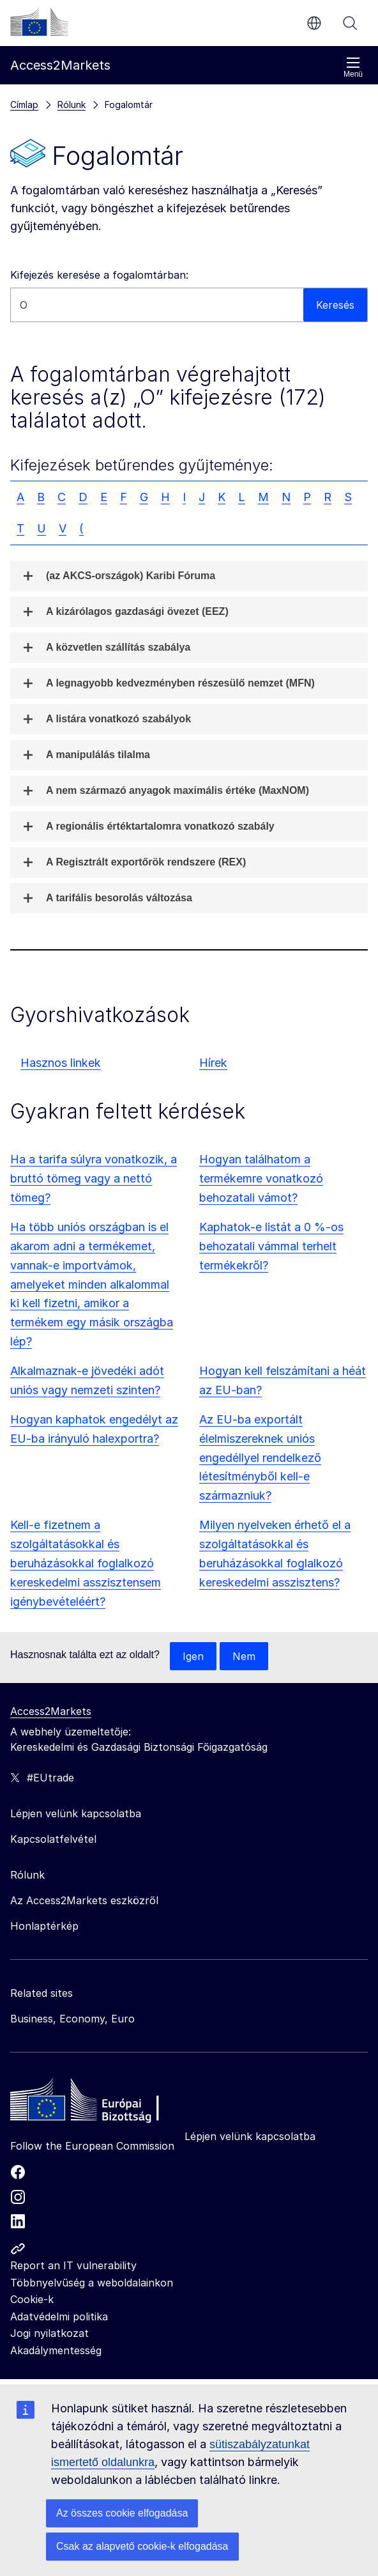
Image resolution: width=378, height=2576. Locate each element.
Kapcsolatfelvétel (53, 1839)
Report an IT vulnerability (73, 2265)
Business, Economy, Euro (72, 2018)
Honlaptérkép (44, 1926)
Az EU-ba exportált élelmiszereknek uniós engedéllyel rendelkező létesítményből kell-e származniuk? (260, 1458)
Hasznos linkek (60, 1062)
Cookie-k (32, 2299)
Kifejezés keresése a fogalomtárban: (99, 274)
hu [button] (314, 23)
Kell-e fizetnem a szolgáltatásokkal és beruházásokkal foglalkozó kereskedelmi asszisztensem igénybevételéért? (85, 1563)
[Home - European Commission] (102, 2103)
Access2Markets (50, 1711)
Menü (353, 67)
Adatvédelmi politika (59, 2316)
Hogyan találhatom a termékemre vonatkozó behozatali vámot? (261, 1178)
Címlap (24, 104)
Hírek (213, 1062)
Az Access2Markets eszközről (84, 1900)
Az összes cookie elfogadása (122, 2513)
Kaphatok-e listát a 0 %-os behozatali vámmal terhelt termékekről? (271, 1246)
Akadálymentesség (56, 2350)
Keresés (350, 23)
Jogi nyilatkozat (49, 2333)
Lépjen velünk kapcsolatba (250, 2136)
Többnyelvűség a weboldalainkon (91, 2282)
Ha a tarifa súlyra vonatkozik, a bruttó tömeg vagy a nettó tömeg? (93, 1178)
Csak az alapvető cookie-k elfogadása (142, 2546)
